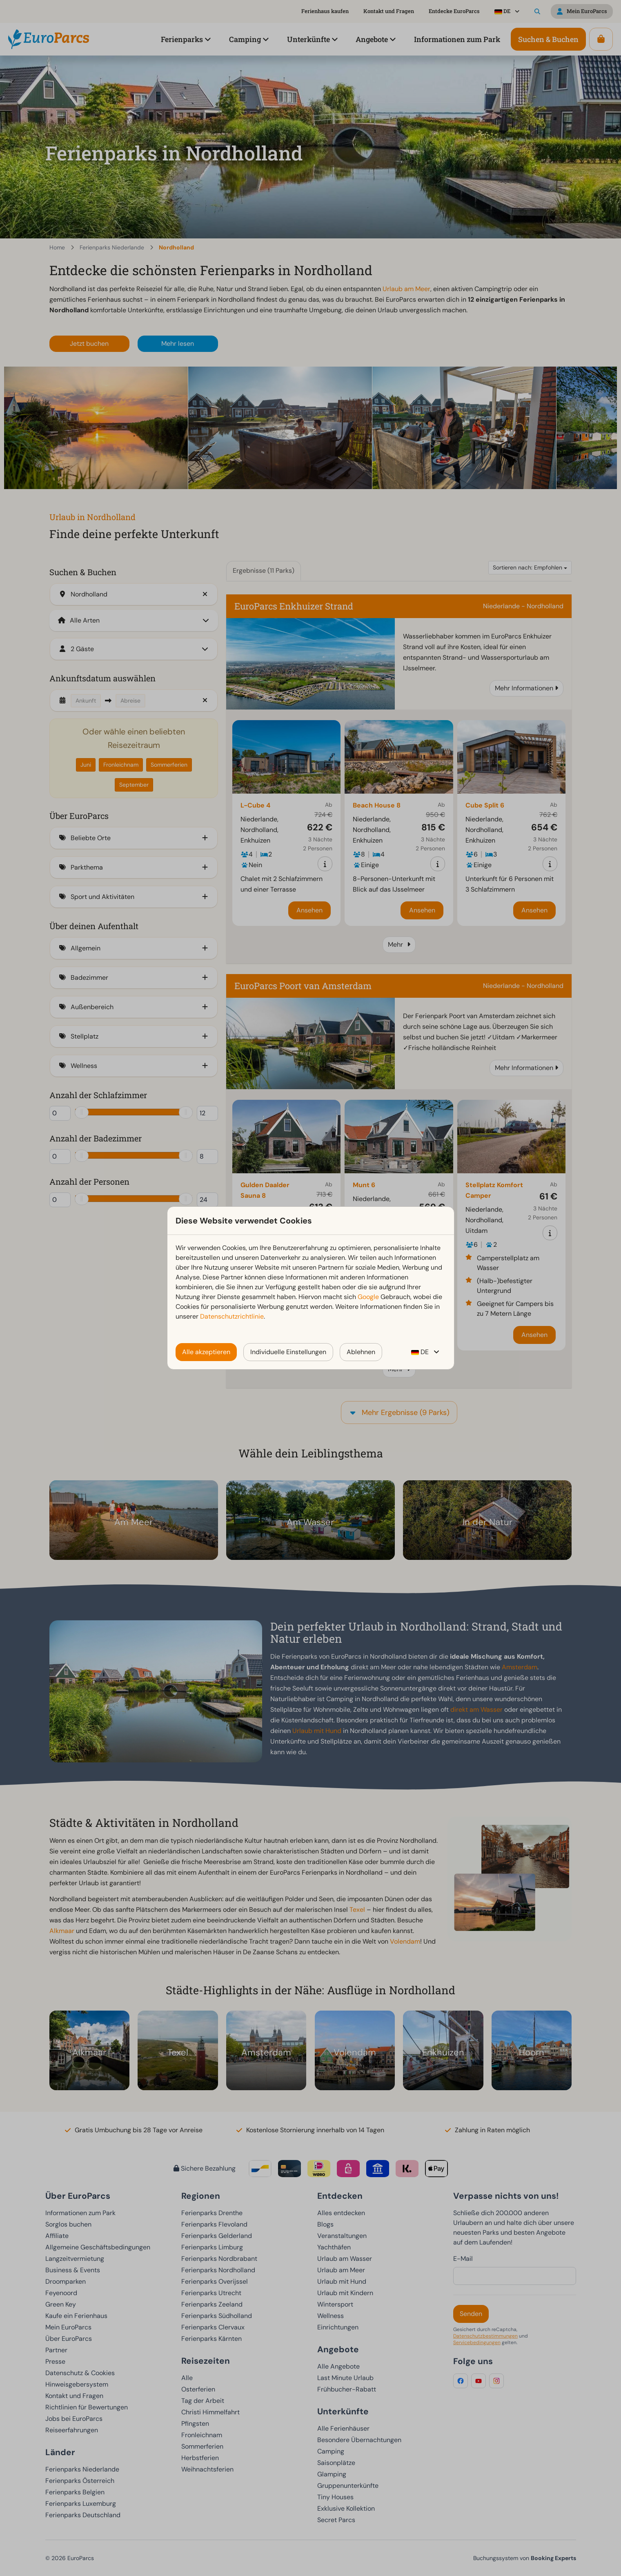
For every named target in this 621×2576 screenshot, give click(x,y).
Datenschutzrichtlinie (232, 1316)
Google (368, 1296)
